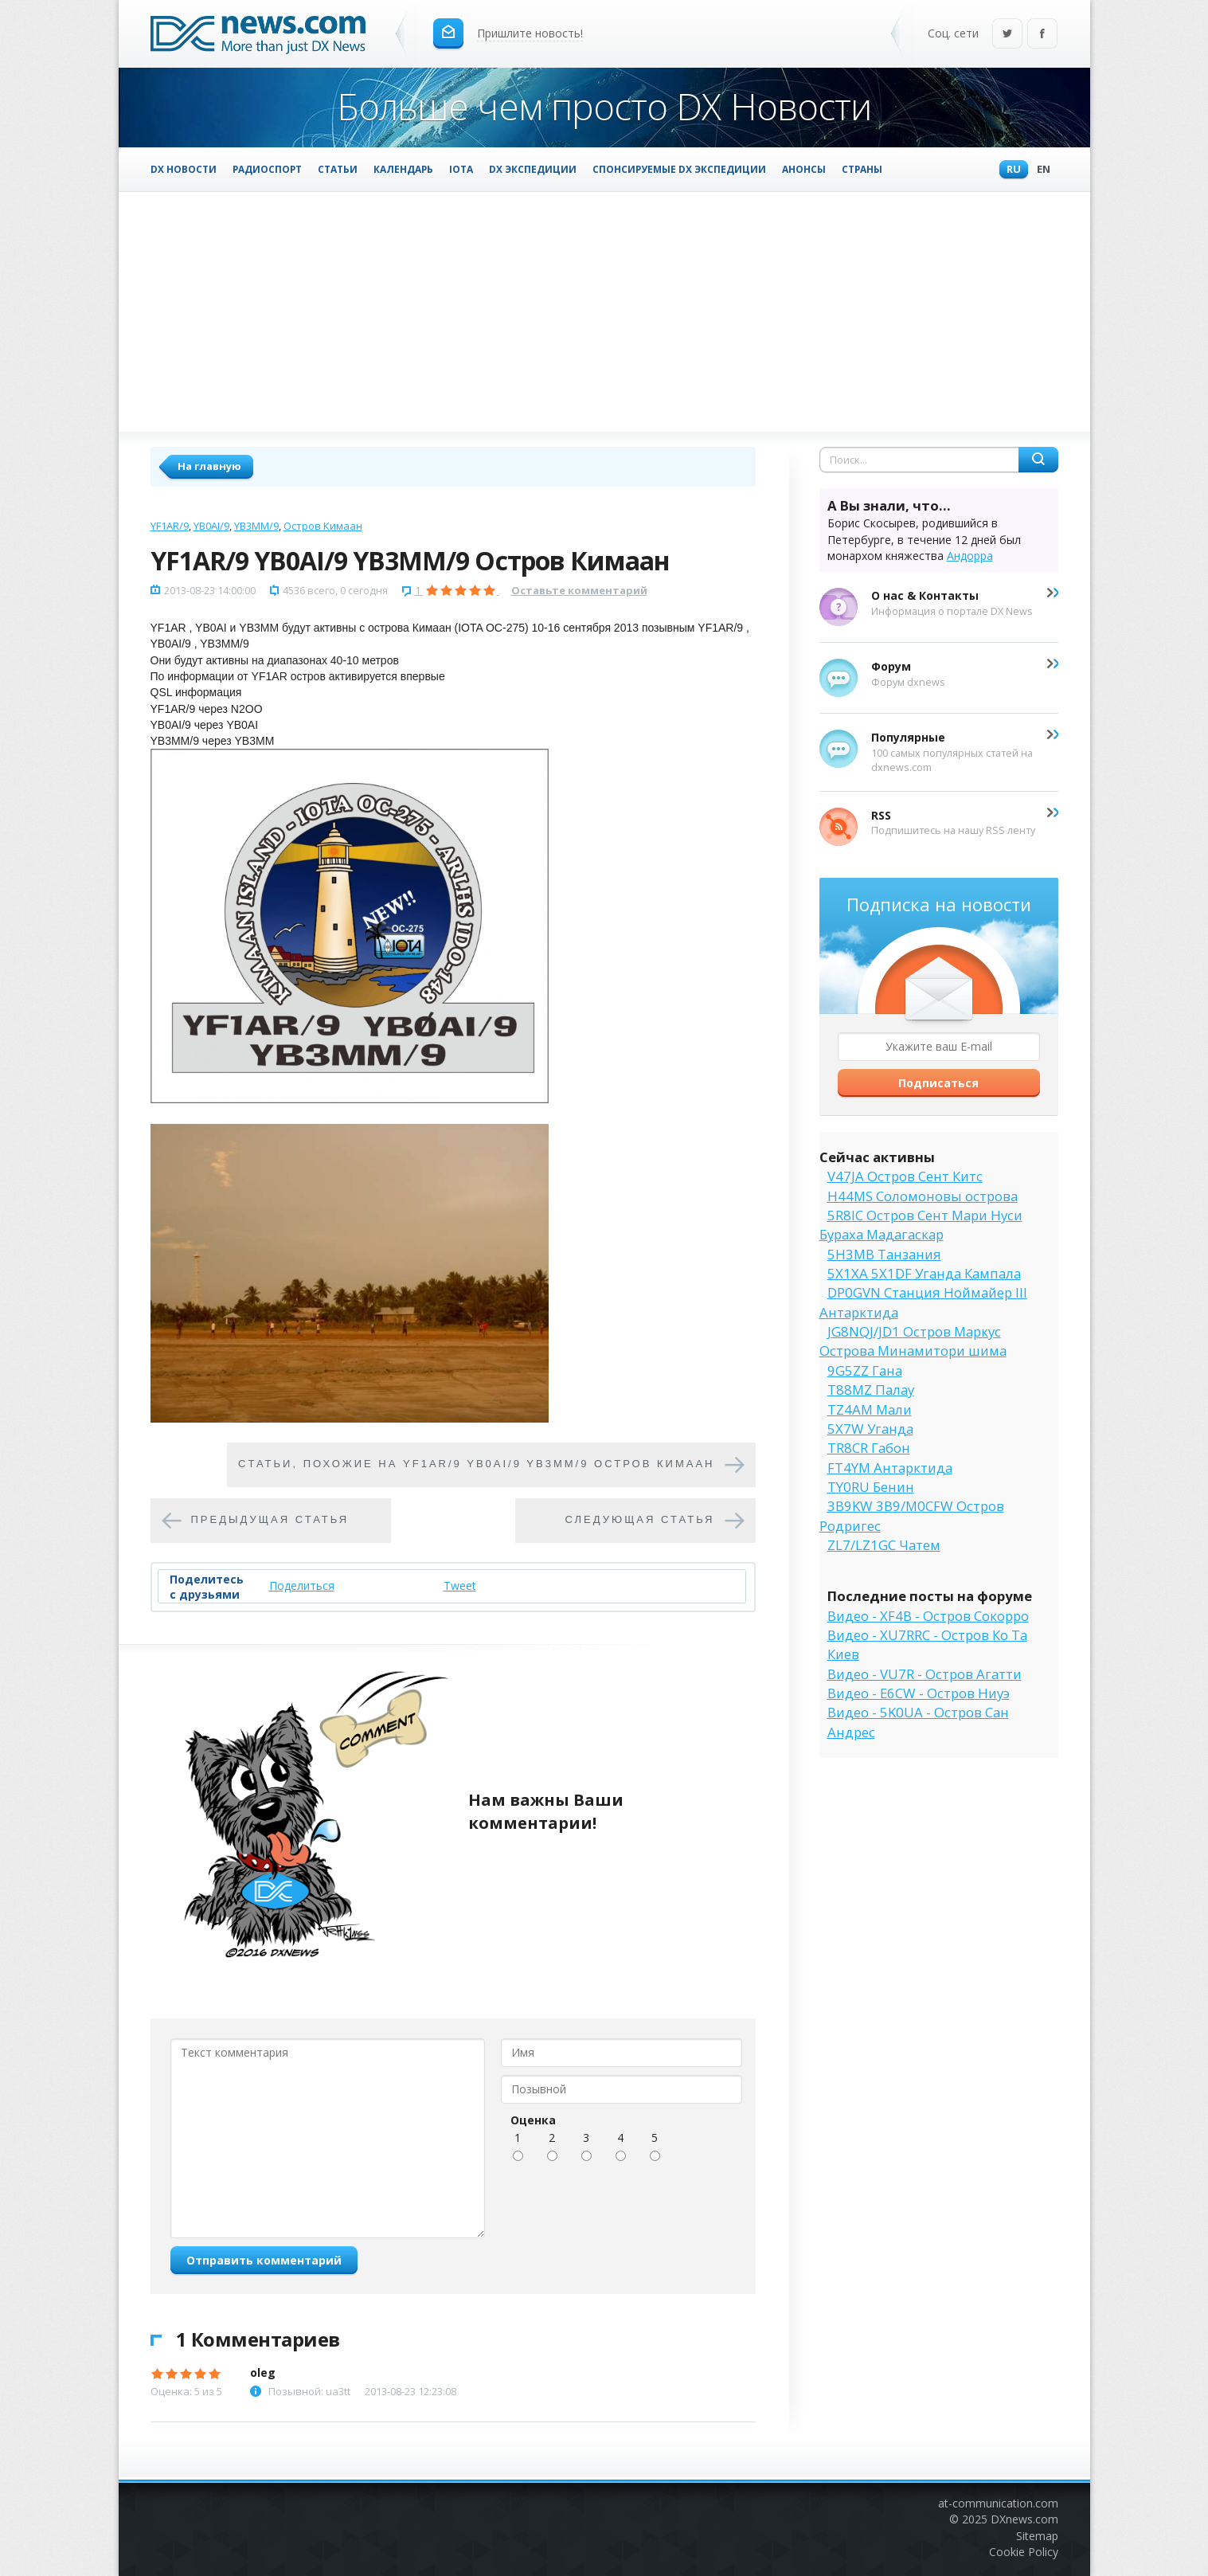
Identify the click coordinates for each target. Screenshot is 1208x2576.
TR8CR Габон (868, 1448)
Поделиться (301, 1585)
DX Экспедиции (533, 168)
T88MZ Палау (870, 1389)
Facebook (1042, 34)
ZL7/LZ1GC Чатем (883, 1545)
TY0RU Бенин (870, 1487)
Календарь (403, 168)
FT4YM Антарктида (889, 1467)
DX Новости (184, 168)
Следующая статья (640, 1520)
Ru (1010, 170)
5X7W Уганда (870, 1428)
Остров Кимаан (322, 526)
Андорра (970, 555)
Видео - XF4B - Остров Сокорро (928, 1616)
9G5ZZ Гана (864, 1370)
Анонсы (804, 168)
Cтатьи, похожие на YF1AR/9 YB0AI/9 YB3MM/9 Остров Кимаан (476, 1464)
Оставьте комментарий (579, 590)
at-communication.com (998, 2503)
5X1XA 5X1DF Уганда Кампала (924, 1273)
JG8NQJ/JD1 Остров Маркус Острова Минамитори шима (913, 1341)
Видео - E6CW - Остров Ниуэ (918, 1693)
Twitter (1007, 34)
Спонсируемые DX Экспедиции (679, 168)
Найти (1038, 459)
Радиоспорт (267, 168)
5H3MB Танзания (884, 1254)
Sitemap (1037, 2535)
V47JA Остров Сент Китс (905, 1176)
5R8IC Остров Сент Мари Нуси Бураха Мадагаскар (920, 1224)
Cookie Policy (1023, 2551)
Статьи (338, 168)
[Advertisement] (604, 311)
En (1039, 170)
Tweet (460, 1585)
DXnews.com (1024, 2519)
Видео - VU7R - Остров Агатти (924, 1674)
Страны (862, 168)
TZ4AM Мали (869, 1409)
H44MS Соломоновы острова (922, 1196)
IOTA (461, 168)
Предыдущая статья (270, 1520)
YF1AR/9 (170, 526)
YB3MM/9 (256, 526)
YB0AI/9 (211, 526)
